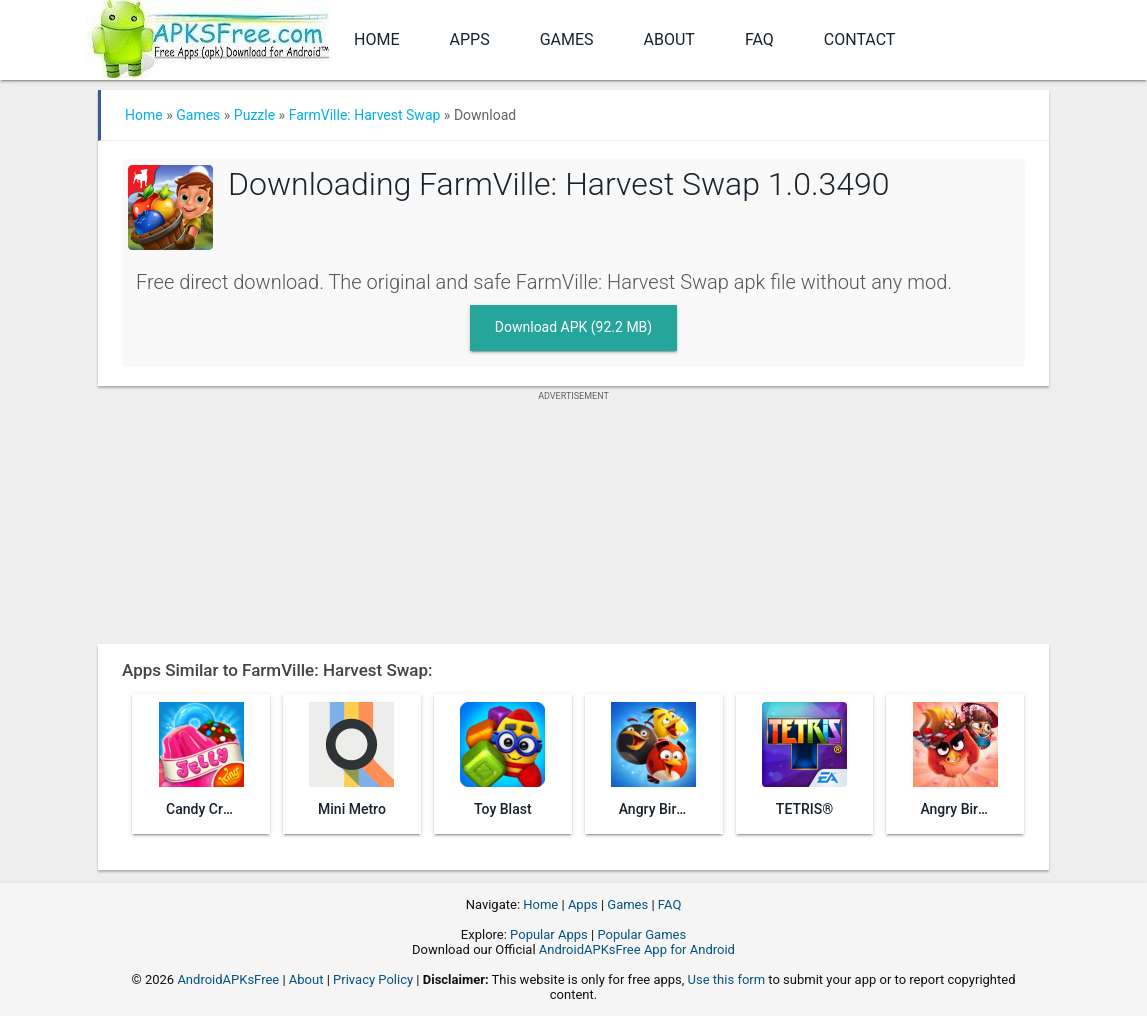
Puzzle (254, 115)
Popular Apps (549, 934)
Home (376, 39)
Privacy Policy (373, 979)
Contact (860, 39)
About (669, 39)
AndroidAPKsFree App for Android (637, 949)
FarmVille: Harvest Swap (365, 115)
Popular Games (641, 934)
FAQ (759, 39)
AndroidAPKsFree (228, 979)
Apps (470, 39)
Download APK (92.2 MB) (573, 327)
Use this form (727, 979)
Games (567, 39)
